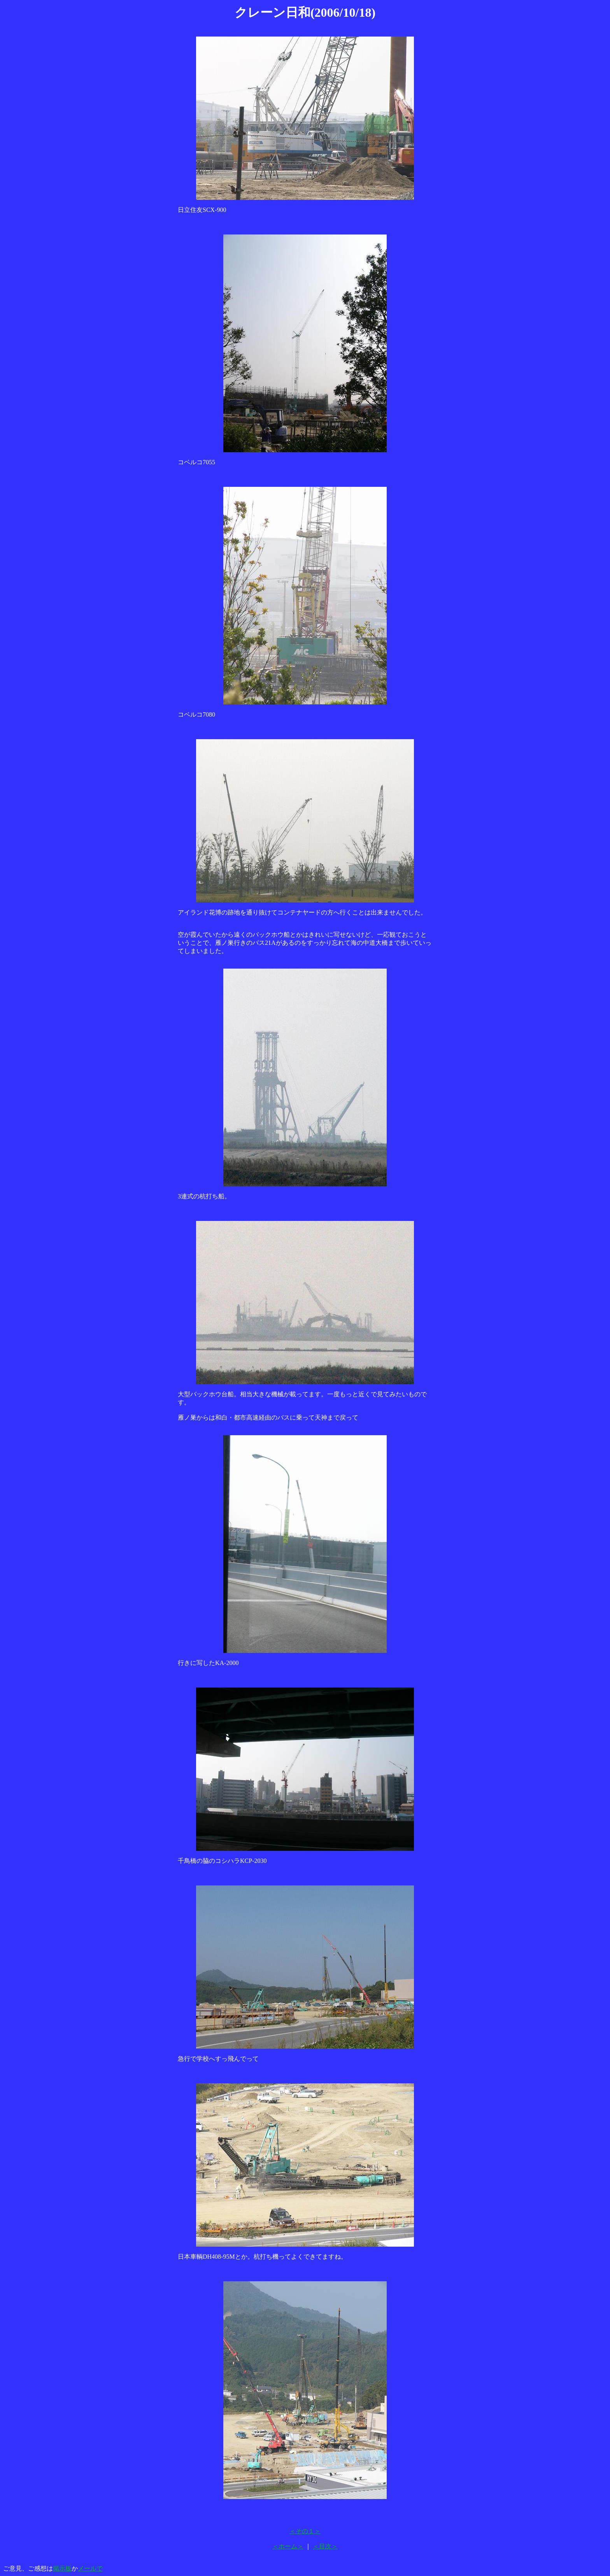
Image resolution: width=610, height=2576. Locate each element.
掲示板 (62, 2568)
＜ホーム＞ (287, 2546)
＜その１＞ (305, 2531)
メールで (90, 2568)
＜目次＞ (325, 2546)
